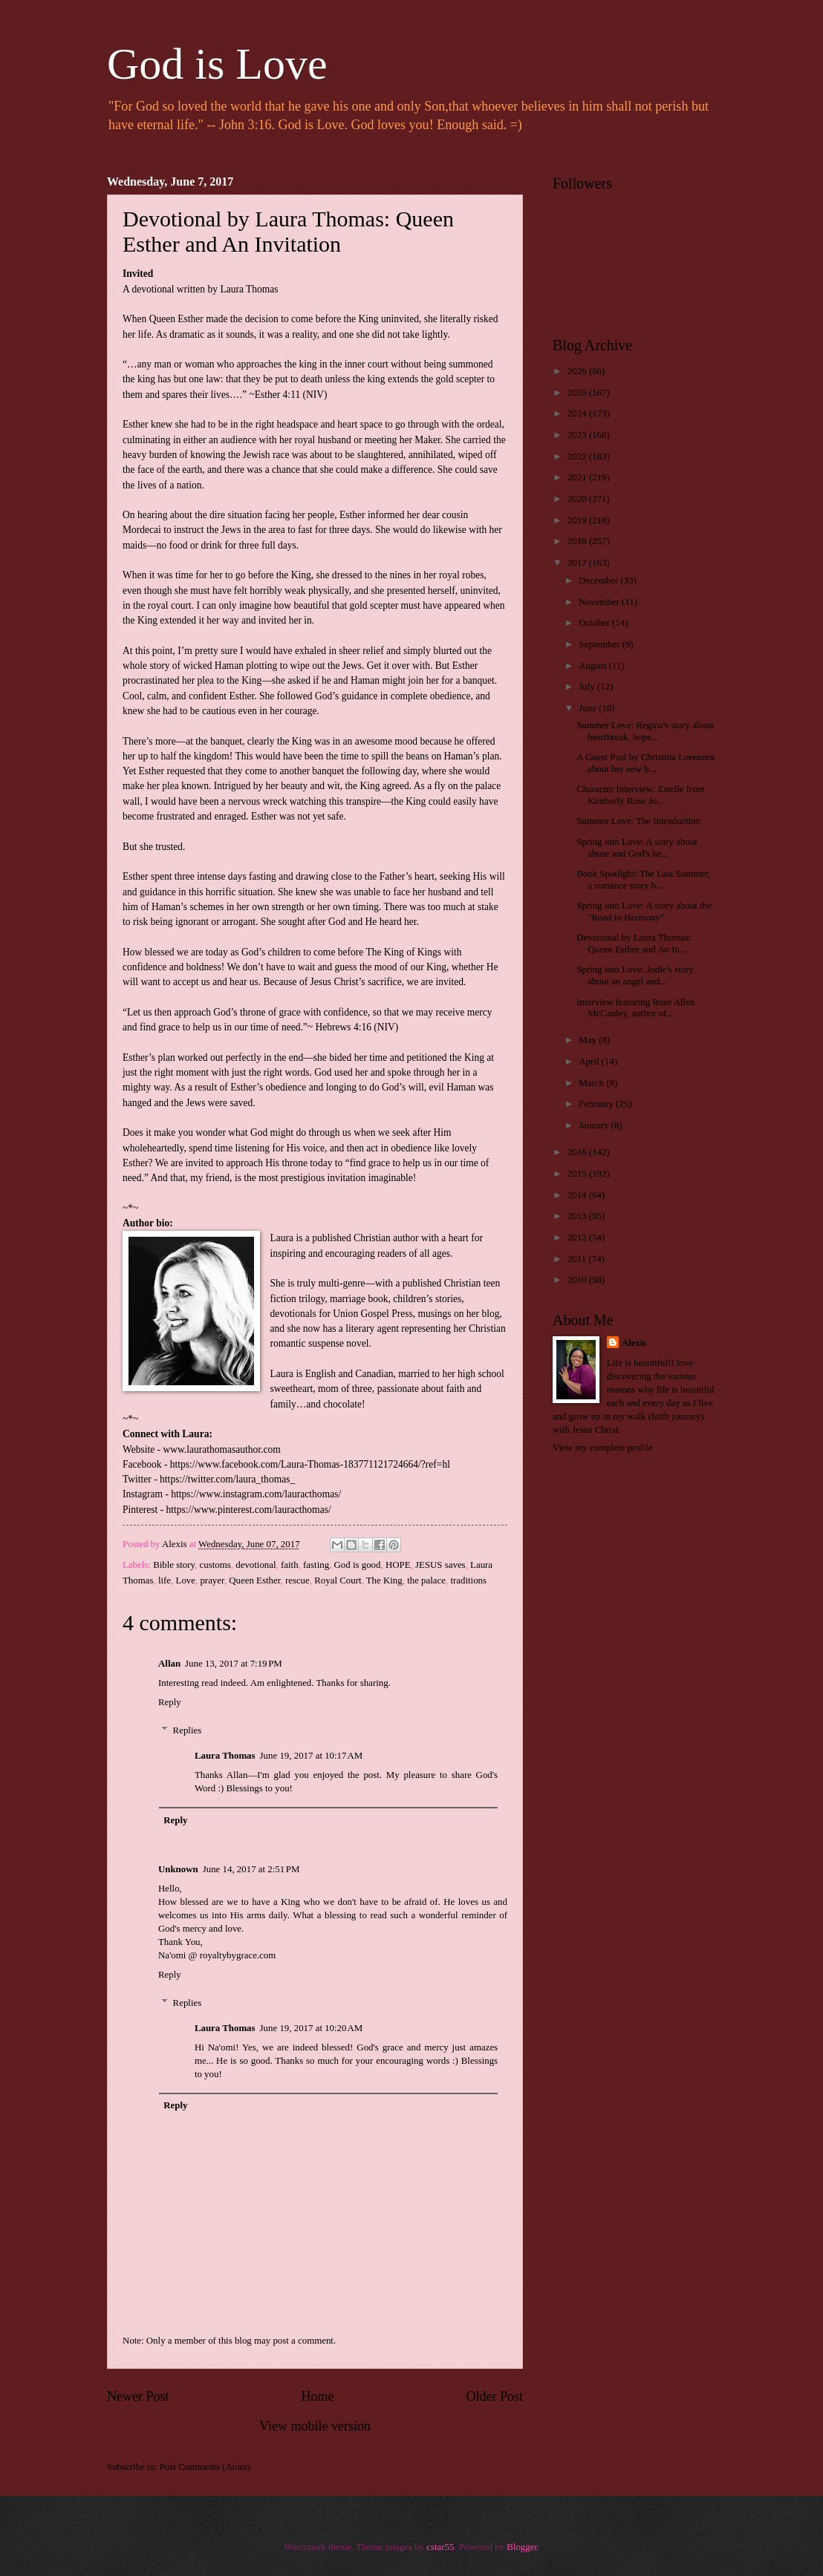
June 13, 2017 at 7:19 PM (233, 1663)
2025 (578, 393)
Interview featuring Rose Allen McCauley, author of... (635, 1008)
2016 (578, 1152)
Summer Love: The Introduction (638, 821)
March (592, 1083)
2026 (578, 371)
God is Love (217, 63)
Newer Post (138, 2396)
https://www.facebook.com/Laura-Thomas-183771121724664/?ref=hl (310, 1464)
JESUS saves (440, 1565)
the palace (426, 1580)
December (599, 580)
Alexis (634, 1343)
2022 (578, 456)
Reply (169, 1702)
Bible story (174, 1565)
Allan (169, 1663)
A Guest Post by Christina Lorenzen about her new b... (645, 763)
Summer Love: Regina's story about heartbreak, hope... (645, 731)
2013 (578, 1216)
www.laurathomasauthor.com (221, 1449)
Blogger (522, 2547)
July (588, 686)
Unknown (178, 1869)
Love (185, 1580)
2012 (578, 1237)
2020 (578, 499)
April (590, 1061)
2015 (578, 1173)
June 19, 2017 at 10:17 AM (311, 1755)
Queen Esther (254, 1580)
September (600, 644)
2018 (578, 541)
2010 (578, 1280)
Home (317, 2396)
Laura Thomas (225, 1755)
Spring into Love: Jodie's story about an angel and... (635, 975)
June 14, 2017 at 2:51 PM (251, 1869)
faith (290, 1565)
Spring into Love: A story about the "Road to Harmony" (644, 911)
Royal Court (337, 1580)
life (164, 1580)
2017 (578, 563)
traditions (468, 1580)
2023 (578, 435)
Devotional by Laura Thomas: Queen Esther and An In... (634, 943)
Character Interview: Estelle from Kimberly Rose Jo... (640, 794)
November (600, 602)
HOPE (398, 1565)
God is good (357, 1565)
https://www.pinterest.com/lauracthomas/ (248, 1509)
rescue (297, 1580)
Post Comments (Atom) (205, 2467)
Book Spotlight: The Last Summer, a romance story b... (643, 879)
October (595, 623)
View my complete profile (603, 1447)
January (595, 1125)
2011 (578, 1259)
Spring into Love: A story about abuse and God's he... (636, 847)
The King (384, 1580)
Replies (187, 1730)
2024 (578, 413)
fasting (316, 1565)
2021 (578, 477)
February (597, 1104)
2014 (578, 1195)
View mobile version (315, 2426)
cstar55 (440, 2547)
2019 (578, 520)
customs (215, 1565)
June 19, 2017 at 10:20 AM (311, 2028)
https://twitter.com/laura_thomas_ (227, 1479)
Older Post (494, 2396)
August (593, 666)
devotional (255, 1565)
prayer (212, 1580)
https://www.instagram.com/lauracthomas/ (256, 1494)
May (589, 1040)
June (589, 708)
